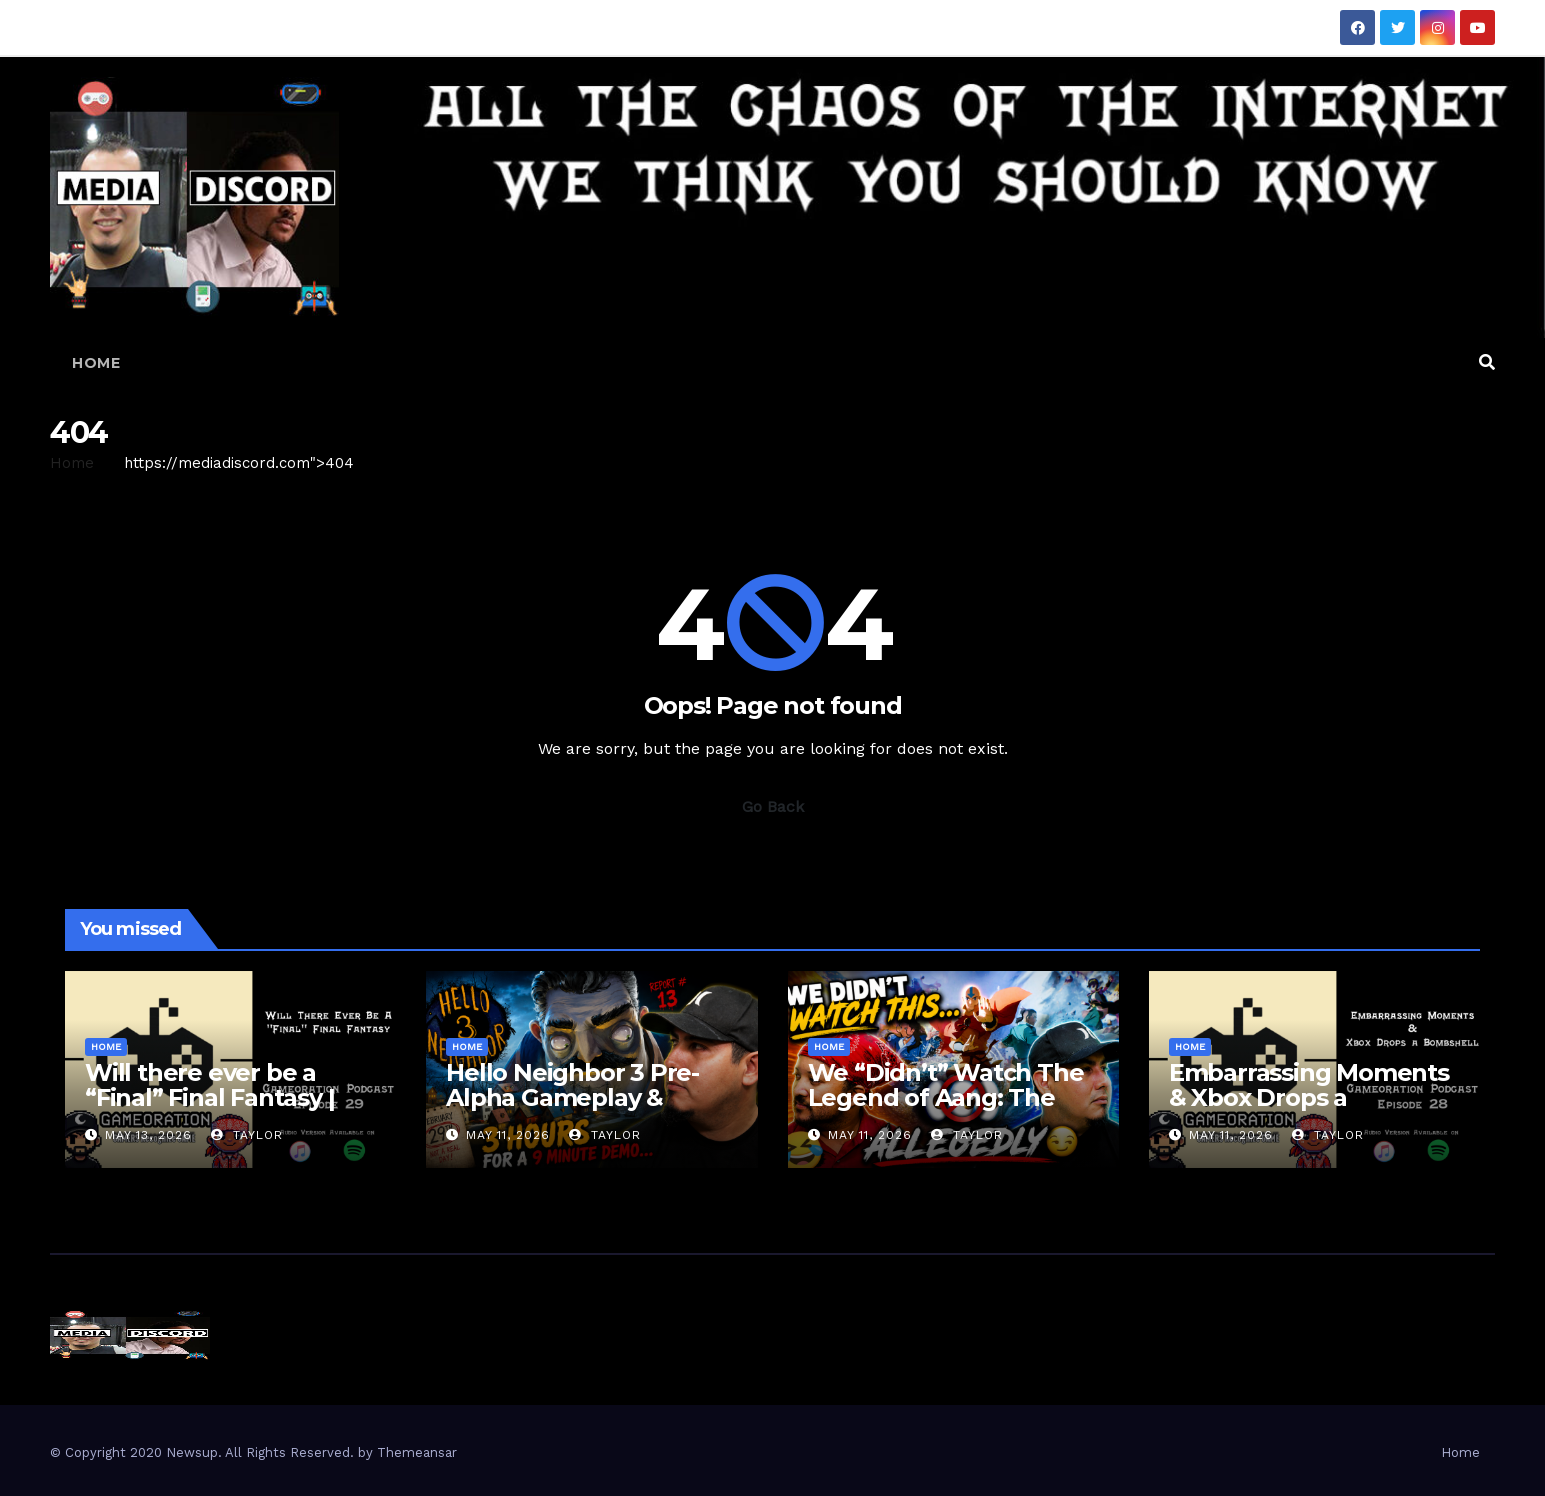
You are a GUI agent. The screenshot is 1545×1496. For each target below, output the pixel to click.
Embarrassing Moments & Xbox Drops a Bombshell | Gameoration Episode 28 (1313, 1110)
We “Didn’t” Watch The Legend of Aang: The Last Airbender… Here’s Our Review (946, 1110)
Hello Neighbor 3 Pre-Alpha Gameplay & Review (572, 1097)
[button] (1487, 362)
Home (96, 363)
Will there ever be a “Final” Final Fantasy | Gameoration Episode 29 (229, 1097)
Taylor (247, 1135)
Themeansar (417, 1452)
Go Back (773, 806)
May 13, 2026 (148, 1135)
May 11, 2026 (508, 1135)
